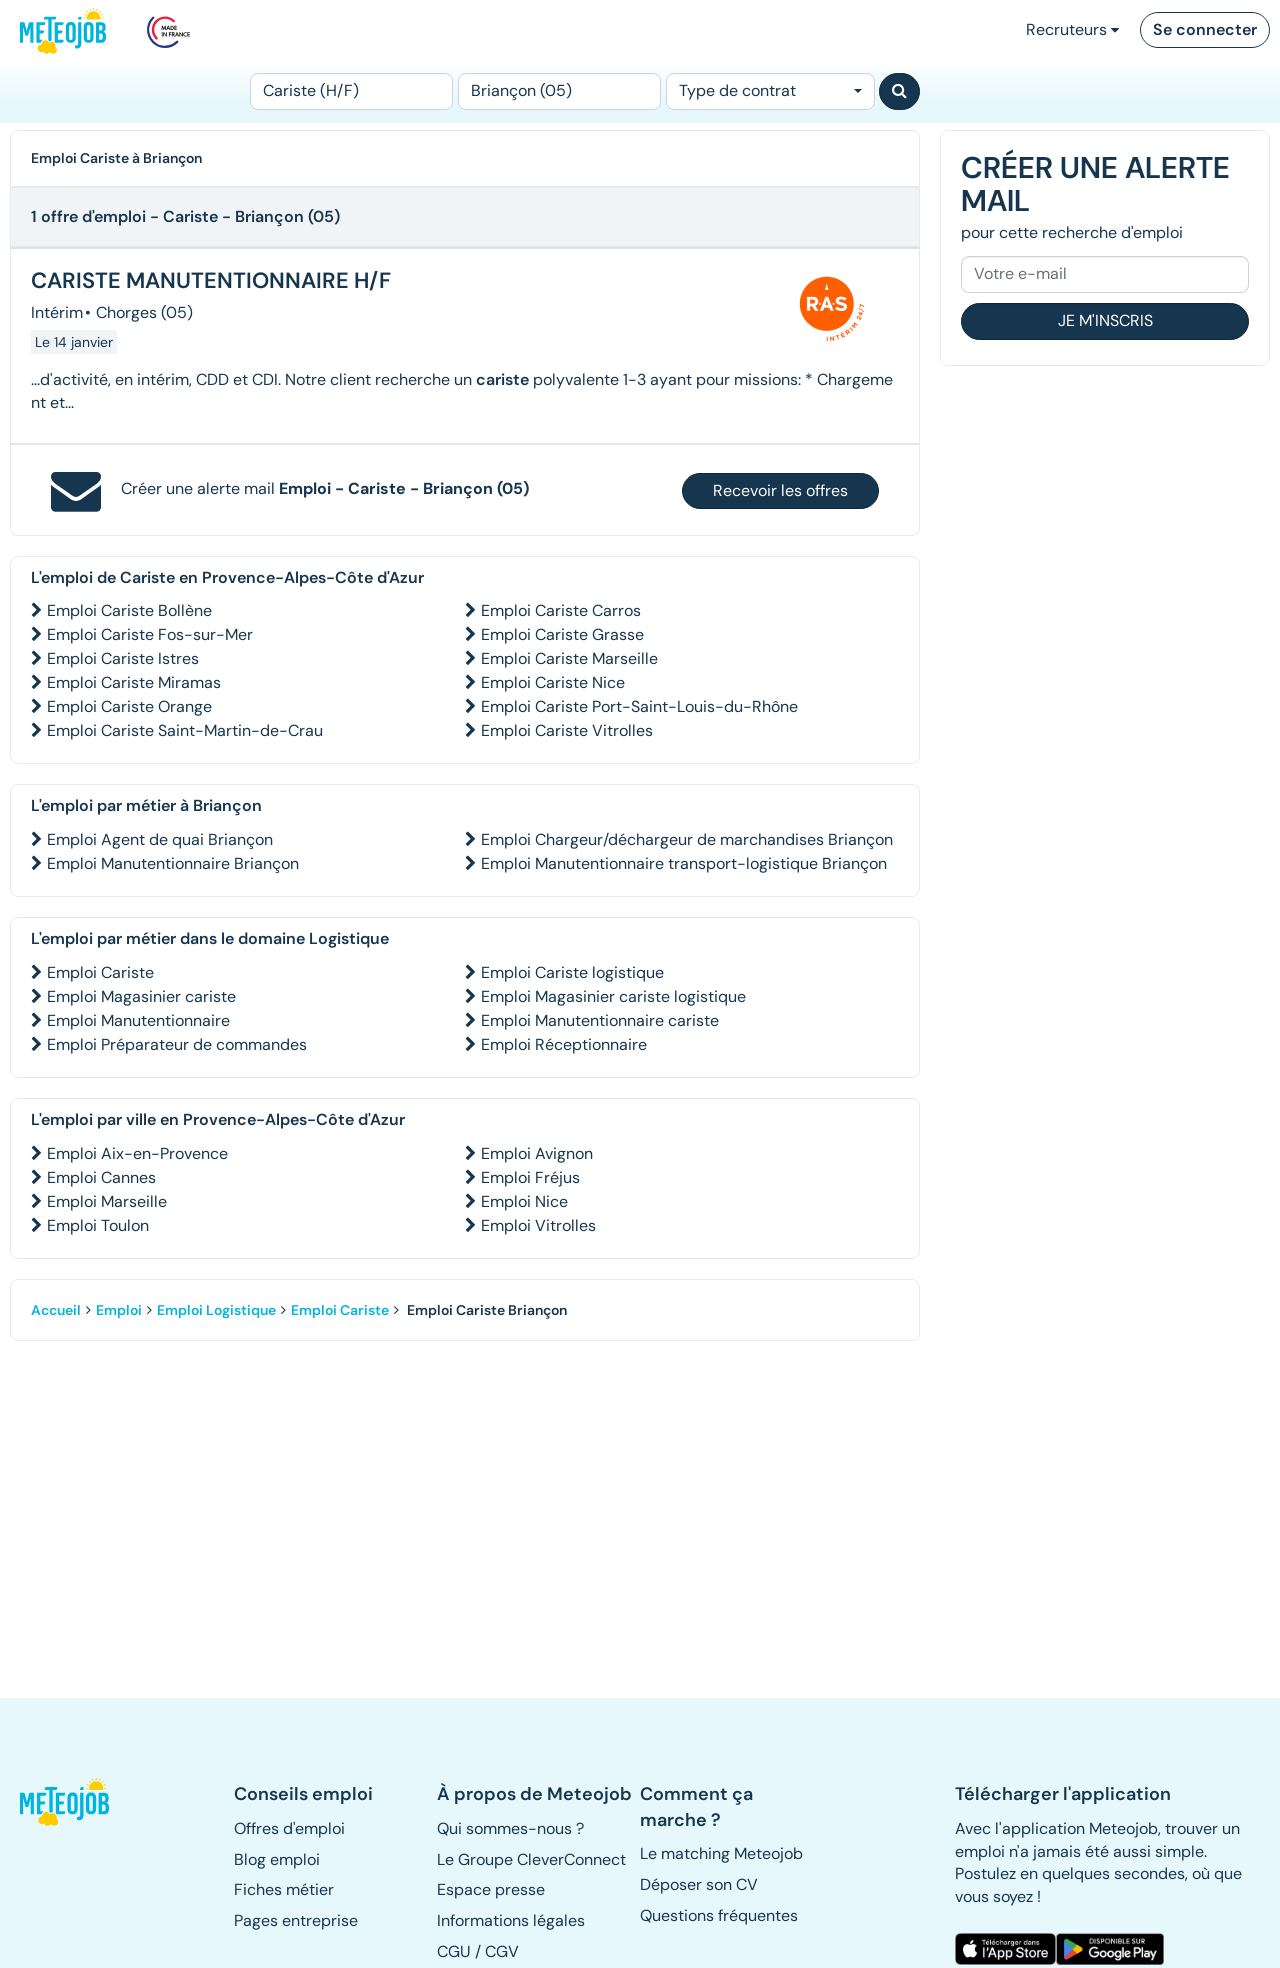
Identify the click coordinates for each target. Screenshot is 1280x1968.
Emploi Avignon (537, 1153)
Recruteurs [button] (1072, 29)
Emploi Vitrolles (538, 1225)
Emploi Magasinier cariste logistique (613, 996)
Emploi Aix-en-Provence (137, 1153)
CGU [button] (454, 1951)
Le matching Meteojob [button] (721, 1853)
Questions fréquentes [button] (719, 1915)
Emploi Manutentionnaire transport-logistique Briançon (684, 863)
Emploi (119, 1310)
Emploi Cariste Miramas (134, 682)
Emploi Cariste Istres (123, 658)
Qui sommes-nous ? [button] (510, 1828)
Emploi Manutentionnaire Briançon (173, 863)
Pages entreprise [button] (296, 1920)
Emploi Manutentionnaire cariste (600, 1020)
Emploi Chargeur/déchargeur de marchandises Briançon (687, 839)
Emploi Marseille (107, 1201)
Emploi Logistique (216, 1310)
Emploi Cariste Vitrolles (567, 730)
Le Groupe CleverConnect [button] (531, 1859)
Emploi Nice (524, 1201)
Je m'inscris (1105, 320)
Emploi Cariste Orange (129, 706)
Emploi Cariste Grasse (562, 634)
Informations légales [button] (511, 1920)
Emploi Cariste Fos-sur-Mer (150, 634)
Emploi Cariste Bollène (129, 610)
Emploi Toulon (98, 1225)
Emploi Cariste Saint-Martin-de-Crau (185, 730)
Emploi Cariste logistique (572, 972)
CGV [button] (502, 1951)
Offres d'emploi (289, 1828)
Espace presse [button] (491, 1889)
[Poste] (351, 91)
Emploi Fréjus (530, 1177)
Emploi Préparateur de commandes (177, 1044)
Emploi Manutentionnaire (138, 1020)
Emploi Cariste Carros (561, 610)
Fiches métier (284, 1889)
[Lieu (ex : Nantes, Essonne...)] (559, 91)
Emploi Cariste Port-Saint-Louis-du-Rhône (639, 706)
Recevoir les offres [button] (780, 490)
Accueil (56, 1310)
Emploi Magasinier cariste (141, 996)
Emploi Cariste (100, 972)
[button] (66, 1802)
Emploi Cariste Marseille (569, 658)
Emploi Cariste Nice (553, 682)
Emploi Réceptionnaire (564, 1044)
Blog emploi (277, 1859)
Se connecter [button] (1205, 29)
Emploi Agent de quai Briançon (160, 839)
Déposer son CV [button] (699, 1884)
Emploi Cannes (101, 1177)
